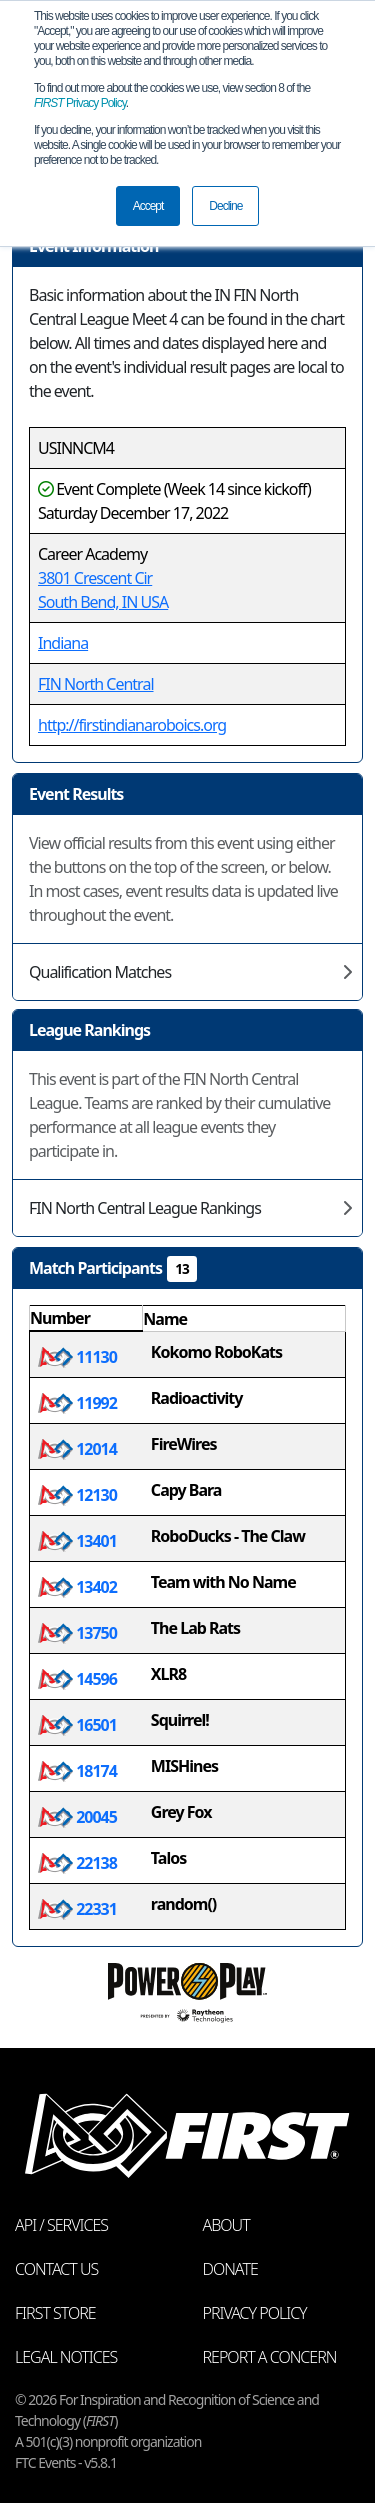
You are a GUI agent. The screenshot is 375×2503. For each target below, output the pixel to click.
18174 (77, 1771)
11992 (77, 1403)
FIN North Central (96, 684)
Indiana (63, 643)
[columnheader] (86, 1319)
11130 (77, 1357)
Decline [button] (225, 206)
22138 (77, 1863)
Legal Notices (66, 2357)
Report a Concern (270, 2357)
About (226, 2225)
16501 (77, 1725)
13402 (77, 1587)
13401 (77, 1541)
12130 (77, 1495)
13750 (77, 1633)
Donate (230, 2269)
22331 (77, 1909)
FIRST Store (55, 2313)
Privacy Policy (80, 103)
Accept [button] (148, 206)
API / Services (61, 2225)
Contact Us (56, 2269)
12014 (77, 1449)
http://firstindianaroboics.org (132, 725)
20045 (77, 1817)
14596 (77, 1679)
